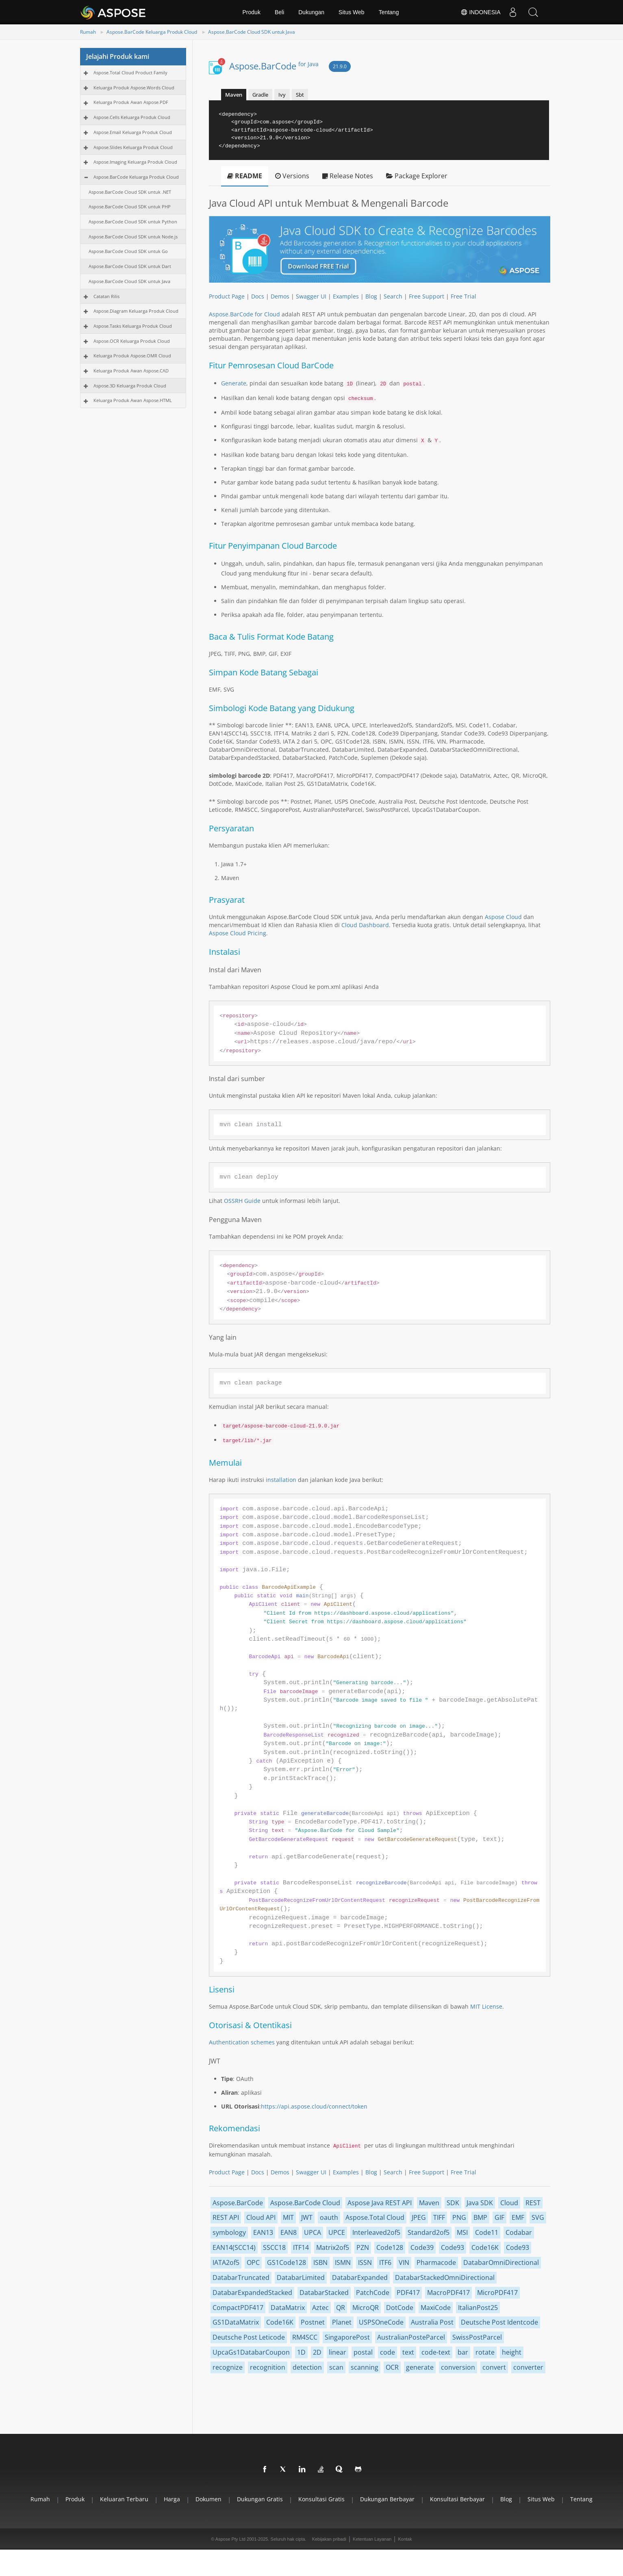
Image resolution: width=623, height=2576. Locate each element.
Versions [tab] (292, 175)
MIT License (486, 2006)
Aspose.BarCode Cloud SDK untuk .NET (130, 192)
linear (337, 2352)
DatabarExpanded (360, 2277)
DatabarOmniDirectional (501, 2262)
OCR (392, 2367)
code (387, 2352)
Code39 (422, 2247)
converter (528, 2367)
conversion (458, 2367)
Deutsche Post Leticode (249, 2337)
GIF (499, 2217)
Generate (233, 383)
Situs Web (352, 12)
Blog (371, 296)
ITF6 (385, 2262)
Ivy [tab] (282, 94)
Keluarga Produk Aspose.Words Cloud (133, 87)
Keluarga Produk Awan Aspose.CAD (131, 371)
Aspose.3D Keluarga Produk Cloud (129, 386)
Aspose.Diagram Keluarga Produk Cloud (135, 311)
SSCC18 (274, 2247)
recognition (267, 2367)
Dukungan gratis (260, 2499)
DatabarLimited (301, 2277)
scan (336, 2367)
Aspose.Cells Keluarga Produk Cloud (131, 117)
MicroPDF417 (497, 2292)
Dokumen (208, 2499)
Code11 (486, 2232)
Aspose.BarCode (274, 66)
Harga (172, 2499)
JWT (307, 2217)
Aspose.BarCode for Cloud (244, 314)
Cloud (509, 2202)
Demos (280, 296)
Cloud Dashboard (365, 925)
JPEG (419, 2217)
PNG (459, 2217)
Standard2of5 (428, 2232)
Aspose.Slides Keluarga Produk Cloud (133, 147)
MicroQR (365, 2307)
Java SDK (480, 2202)
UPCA (312, 2232)
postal (363, 2352)
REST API (226, 2217)
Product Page (227, 296)
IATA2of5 (226, 2262)
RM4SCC (304, 2337)
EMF (518, 2217)
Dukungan (311, 12)
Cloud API (261, 2217)
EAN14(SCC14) (234, 2247)
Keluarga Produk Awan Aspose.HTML (132, 400)
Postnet (313, 2322)
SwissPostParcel (477, 2337)
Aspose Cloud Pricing (237, 933)
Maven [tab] (233, 94)
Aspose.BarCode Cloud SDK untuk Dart (130, 266)
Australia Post (432, 2322)
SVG (538, 2217)
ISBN (320, 2262)
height (511, 2352)
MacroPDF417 (448, 2292)
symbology (229, 2232)
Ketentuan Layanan (372, 2539)
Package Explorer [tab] (416, 175)
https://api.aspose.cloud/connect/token (314, 2106)
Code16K (485, 2247)
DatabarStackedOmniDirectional (445, 2277)
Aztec (320, 2307)
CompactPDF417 (238, 2307)
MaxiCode (436, 2307)
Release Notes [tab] (347, 175)
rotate (485, 2352)
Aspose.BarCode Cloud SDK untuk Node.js (133, 237)
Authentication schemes (242, 2042)
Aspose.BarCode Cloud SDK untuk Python (133, 221)
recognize (228, 2367)
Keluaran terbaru (124, 2499)
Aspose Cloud (503, 917)
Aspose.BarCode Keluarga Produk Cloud (151, 31)
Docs (257, 296)
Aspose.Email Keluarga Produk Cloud (132, 132)
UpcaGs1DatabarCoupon (251, 2352)
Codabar (519, 2232)
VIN (404, 2262)
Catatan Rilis (106, 296)
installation (281, 1480)
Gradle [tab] (260, 94)
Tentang (389, 12)
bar (463, 2352)
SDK (453, 2202)
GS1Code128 (286, 2262)
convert (494, 2367)
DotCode (399, 2307)
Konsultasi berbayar (457, 2499)
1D (301, 2352)
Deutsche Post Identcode (499, 2322)
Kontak (405, 2539)
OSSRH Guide (242, 1201)
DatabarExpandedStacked (252, 2292)
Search (393, 296)
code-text (435, 2352)
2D (317, 2352)
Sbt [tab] (300, 94)
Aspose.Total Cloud (374, 2217)
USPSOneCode (381, 2322)
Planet (342, 2322)
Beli (279, 12)
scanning (364, 2367)
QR (340, 2307)
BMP (480, 2217)
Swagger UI (311, 296)
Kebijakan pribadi (329, 2539)
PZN (362, 2247)
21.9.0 (340, 66)
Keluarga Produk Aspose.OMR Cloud (132, 356)
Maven (429, 2202)
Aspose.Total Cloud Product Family (130, 72)
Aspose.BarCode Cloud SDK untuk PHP (130, 206)
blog (506, 2499)
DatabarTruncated (241, 2277)
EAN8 (288, 2232)
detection (307, 2367)
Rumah (88, 31)
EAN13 (263, 2232)
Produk (251, 12)
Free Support (426, 296)
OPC (253, 2262)
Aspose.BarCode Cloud (305, 2202)
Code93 (452, 2247)
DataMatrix (288, 2307)
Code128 (389, 2247)
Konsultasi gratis (321, 2499)
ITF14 (301, 2247)
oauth (329, 2217)
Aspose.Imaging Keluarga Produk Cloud (135, 162)
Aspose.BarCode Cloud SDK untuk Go (128, 251)
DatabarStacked (324, 2292)
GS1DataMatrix (236, 2322)
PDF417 (408, 2292)
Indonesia (480, 12)
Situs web (541, 2499)
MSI (462, 2232)
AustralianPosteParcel (411, 2337)
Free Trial (463, 296)
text (408, 2352)
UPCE (336, 2232)
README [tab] (244, 175)
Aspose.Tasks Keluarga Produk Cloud (132, 326)
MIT (288, 2217)
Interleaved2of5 (376, 2232)
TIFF (439, 2217)
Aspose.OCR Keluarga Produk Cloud (131, 341)
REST (533, 2202)
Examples (346, 296)
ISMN (343, 2262)
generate (420, 2367)
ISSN (365, 2262)
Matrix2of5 (332, 2247)
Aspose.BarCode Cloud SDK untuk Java (251, 31)
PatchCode (372, 2292)
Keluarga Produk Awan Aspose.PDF (130, 102)
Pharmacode (436, 2262)
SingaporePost (347, 2337)
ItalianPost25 (478, 2307)
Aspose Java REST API (379, 2202)
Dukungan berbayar (387, 2499)
